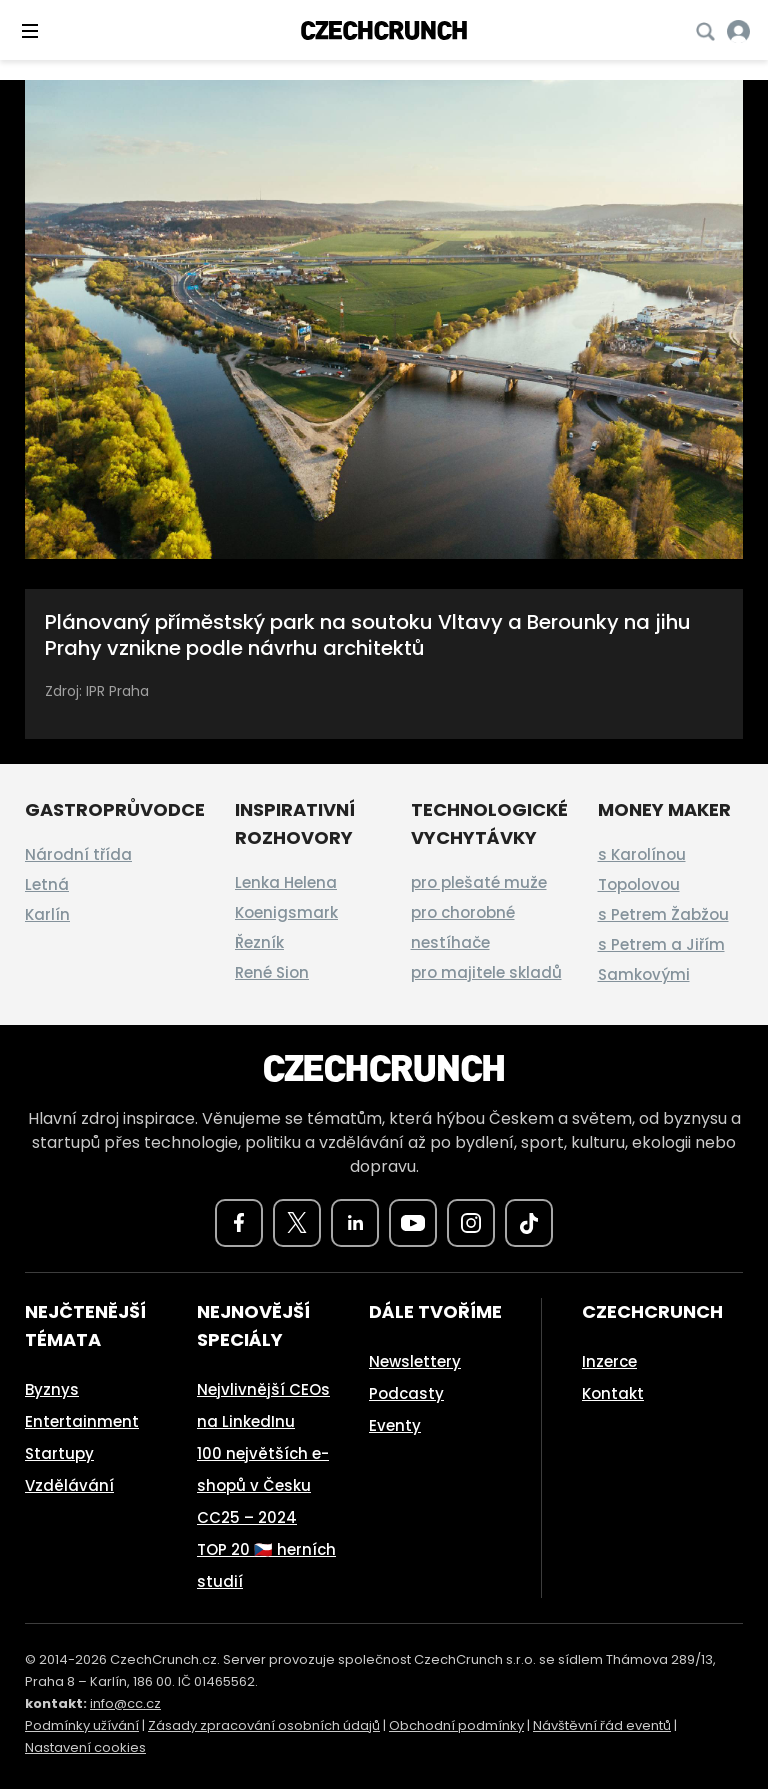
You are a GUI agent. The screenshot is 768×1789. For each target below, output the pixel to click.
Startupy (59, 1453)
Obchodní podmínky (456, 1725)
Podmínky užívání (82, 1725)
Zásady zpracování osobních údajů (264, 1725)
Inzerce (609, 1361)
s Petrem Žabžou (663, 914)
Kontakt (613, 1393)
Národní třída (78, 854)
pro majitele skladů (486, 972)
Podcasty (406, 1393)
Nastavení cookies (85, 1747)
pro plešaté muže (479, 882)
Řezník (259, 942)
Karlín (47, 914)
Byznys (52, 1389)
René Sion (272, 972)
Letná (47, 884)
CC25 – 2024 (247, 1517)
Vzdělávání (69, 1485)
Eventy (395, 1425)
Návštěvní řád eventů (602, 1725)
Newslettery (415, 1361)
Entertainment (82, 1421)
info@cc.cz (125, 1703)
